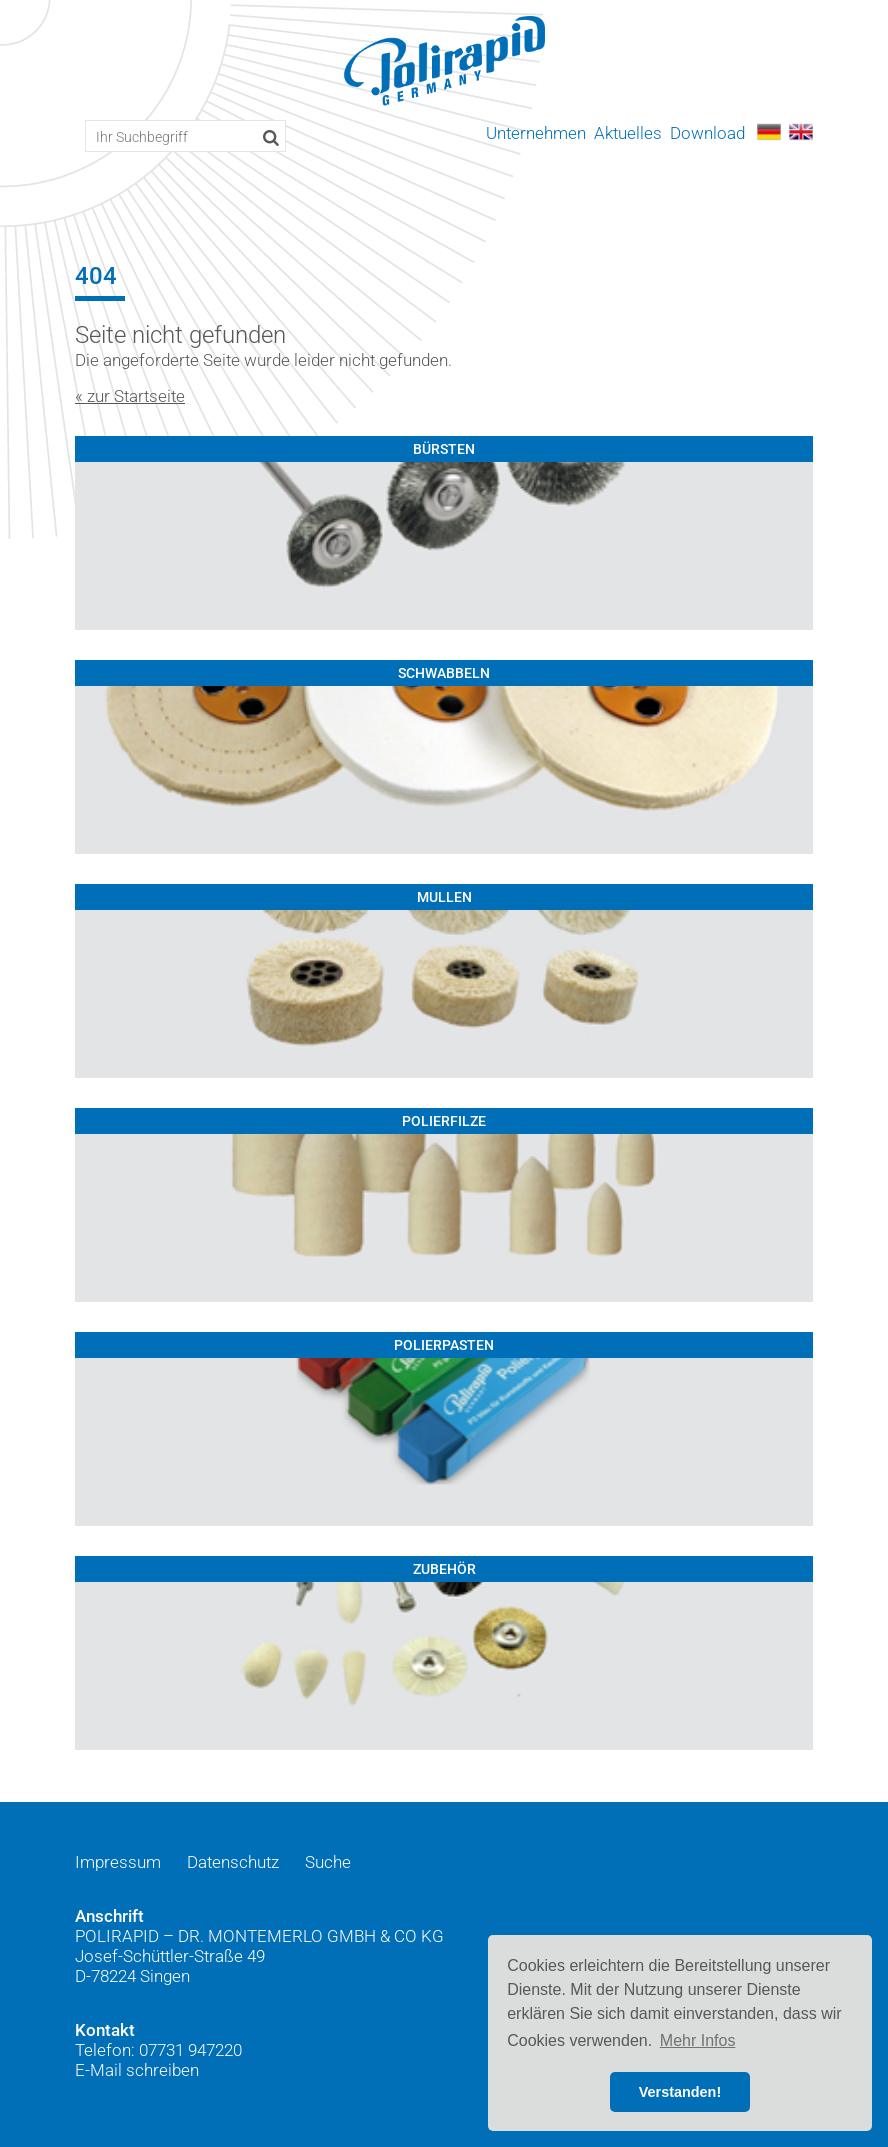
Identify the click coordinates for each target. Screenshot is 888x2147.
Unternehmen (536, 133)
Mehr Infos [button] (698, 2040)
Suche (328, 1862)
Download (707, 133)
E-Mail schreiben (137, 2070)
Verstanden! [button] (680, 2092)
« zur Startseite (130, 396)
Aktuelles (628, 133)
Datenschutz (233, 1862)
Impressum (118, 1862)
